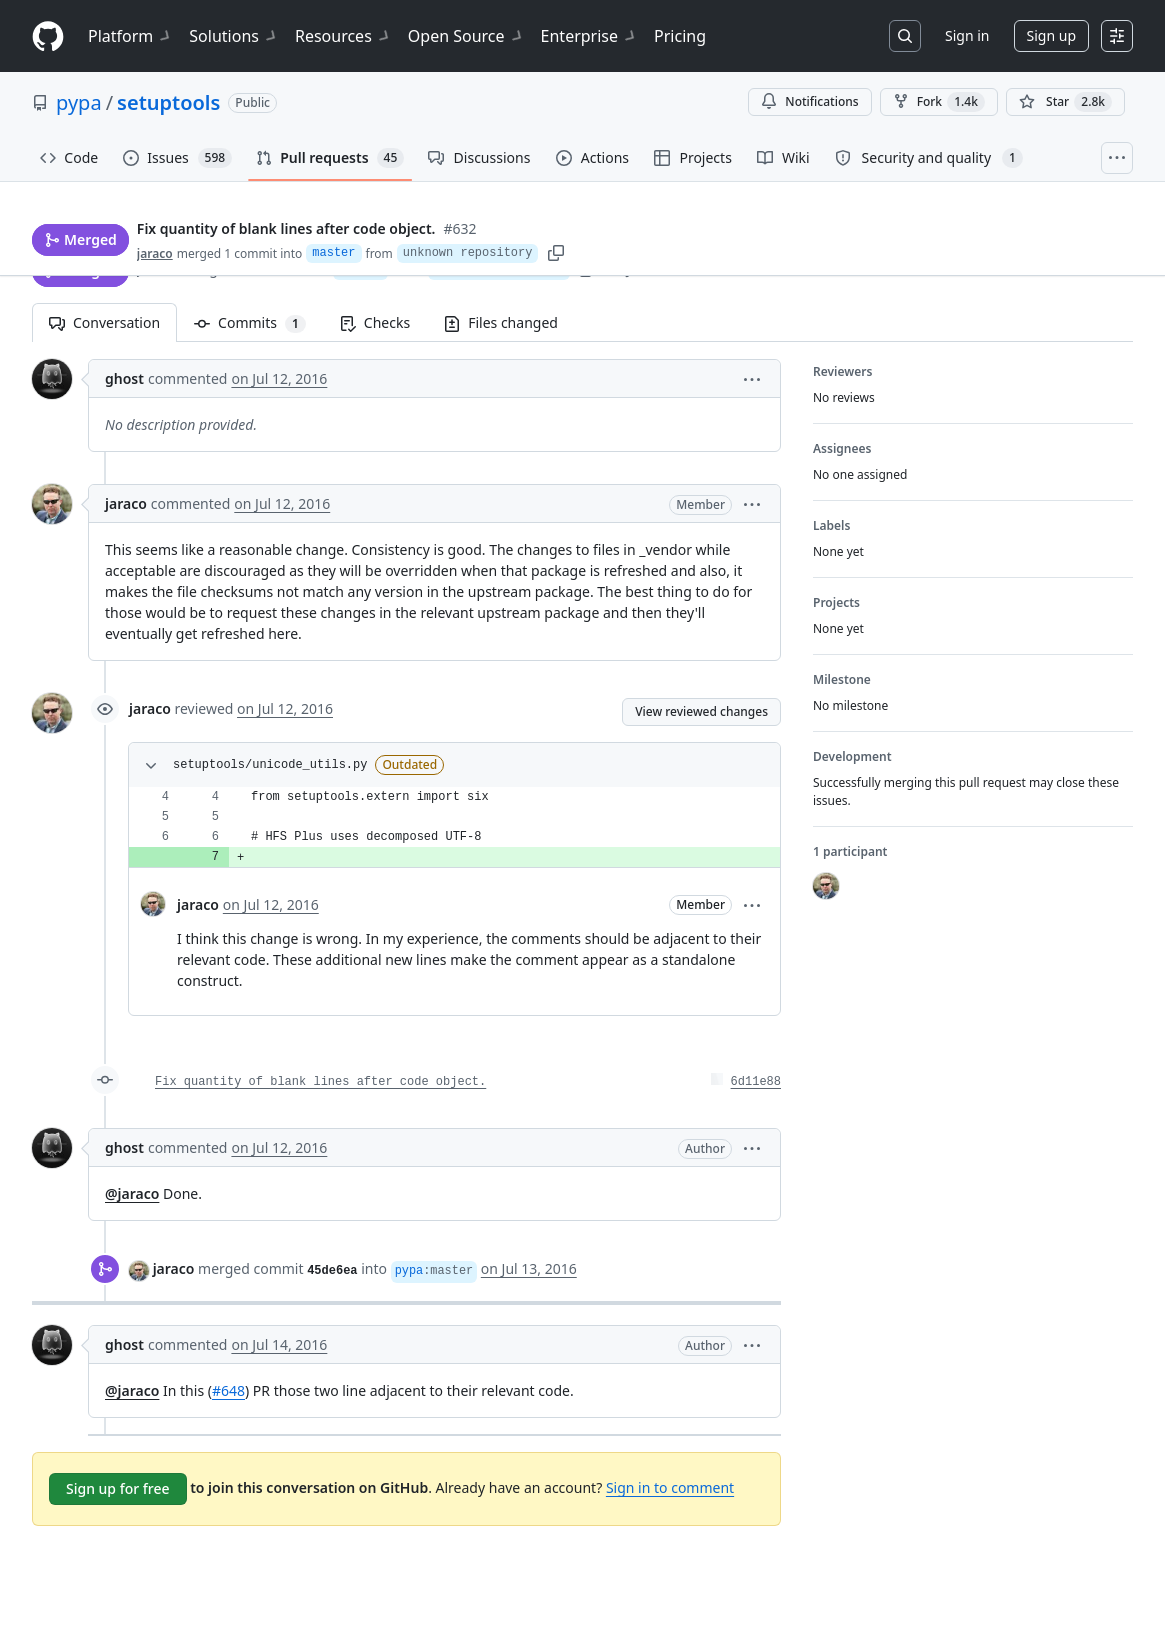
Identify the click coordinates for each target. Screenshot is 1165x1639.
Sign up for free (118, 1488)
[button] (752, 378)
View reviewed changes (701, 711)
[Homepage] (48, 36)
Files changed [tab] (501, 322)
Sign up (1051, 35)
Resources (343, 36)
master (360, 269)
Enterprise (589, 36)
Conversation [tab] (104, 322)
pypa (79, 102)
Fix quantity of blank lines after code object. (320, 1082)
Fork (939, 102)
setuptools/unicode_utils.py (270, 765)
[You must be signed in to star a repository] (1065, 102)
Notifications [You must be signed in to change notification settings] (809, 101)
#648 (228, 1390)
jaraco (158, 268)
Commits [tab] (258, 322)
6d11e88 (756, 1082)
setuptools (168, 102)
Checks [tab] (375, 322)
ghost (124, 378)
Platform (130, 36)
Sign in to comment (670, 1487)
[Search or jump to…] (905, 36)
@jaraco (132, 1193)
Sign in (967, 35)
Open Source (466, 36)
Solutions (234, 36)
